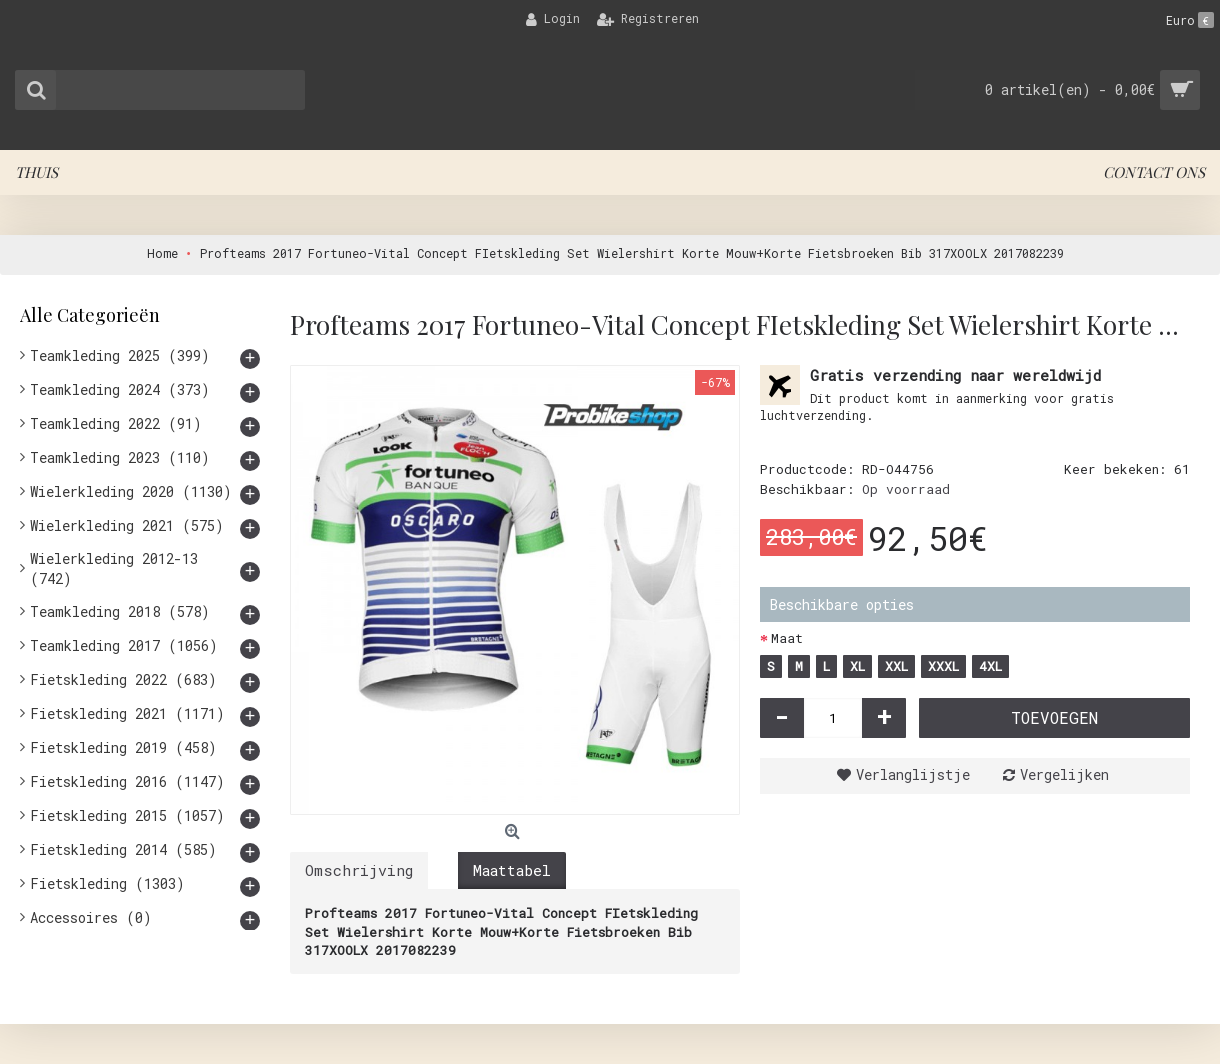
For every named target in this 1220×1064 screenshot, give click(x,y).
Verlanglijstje (913, 774)
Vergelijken (1064, 774)
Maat (787, 638)
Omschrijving (359, 870)
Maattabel (512, 870)
